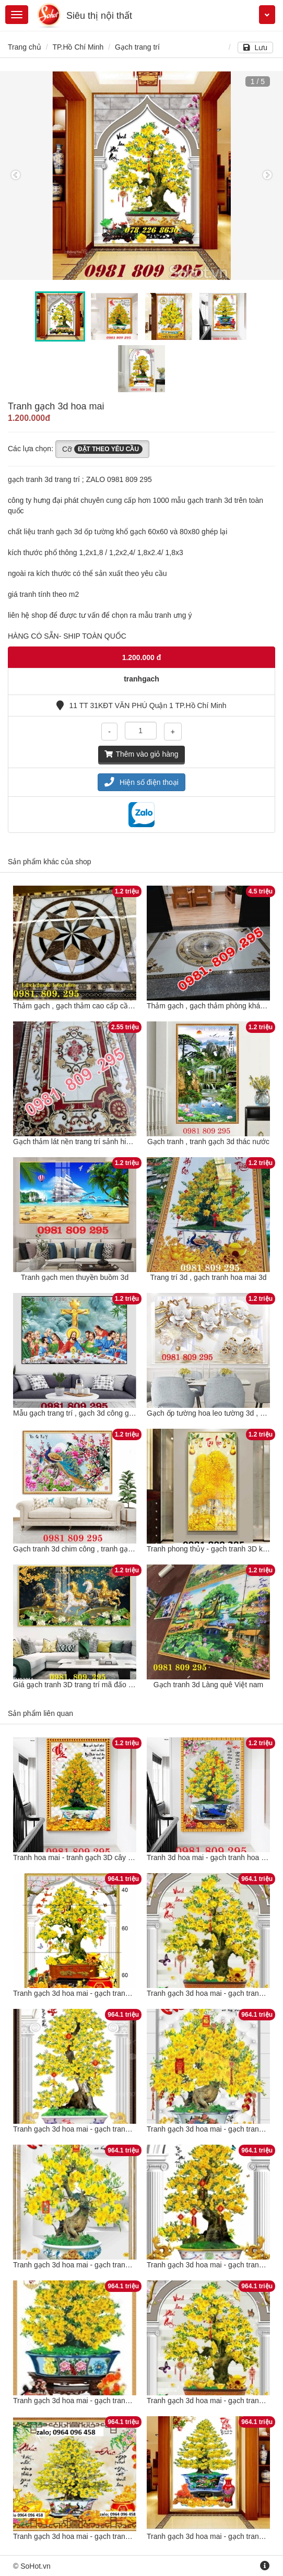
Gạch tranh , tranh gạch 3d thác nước (208, 1141)
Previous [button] (15, 175)
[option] (141, 175)
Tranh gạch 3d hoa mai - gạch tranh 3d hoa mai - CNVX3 (105, 2265)
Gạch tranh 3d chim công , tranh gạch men (82, 1549)
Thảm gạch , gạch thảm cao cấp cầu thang (82, 1006)
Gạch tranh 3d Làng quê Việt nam (208, 1684)
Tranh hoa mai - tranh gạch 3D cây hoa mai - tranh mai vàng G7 (116, 1857)
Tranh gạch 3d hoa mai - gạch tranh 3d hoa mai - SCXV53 (107, 1993)
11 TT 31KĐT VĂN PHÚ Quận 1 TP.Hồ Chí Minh (141, 705)
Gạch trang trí (137, 47)
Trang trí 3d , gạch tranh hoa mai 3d (208, 1277)
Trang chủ (24, 47)
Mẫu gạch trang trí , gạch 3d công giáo (75, 1413)
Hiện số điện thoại (141, 782)
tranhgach (141, 679)
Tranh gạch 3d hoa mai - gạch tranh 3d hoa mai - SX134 (104, 2400)
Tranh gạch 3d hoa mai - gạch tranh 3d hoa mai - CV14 (102, 2536)
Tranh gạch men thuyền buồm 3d (74, 1277)
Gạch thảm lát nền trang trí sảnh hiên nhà (80, 1141)
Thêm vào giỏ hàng (141, 754)
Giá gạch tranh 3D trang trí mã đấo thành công (88, 1684)
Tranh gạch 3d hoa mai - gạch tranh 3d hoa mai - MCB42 (105, 2129)
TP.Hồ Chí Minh (77, 47)
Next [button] (267, 175)
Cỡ (102, 449)
